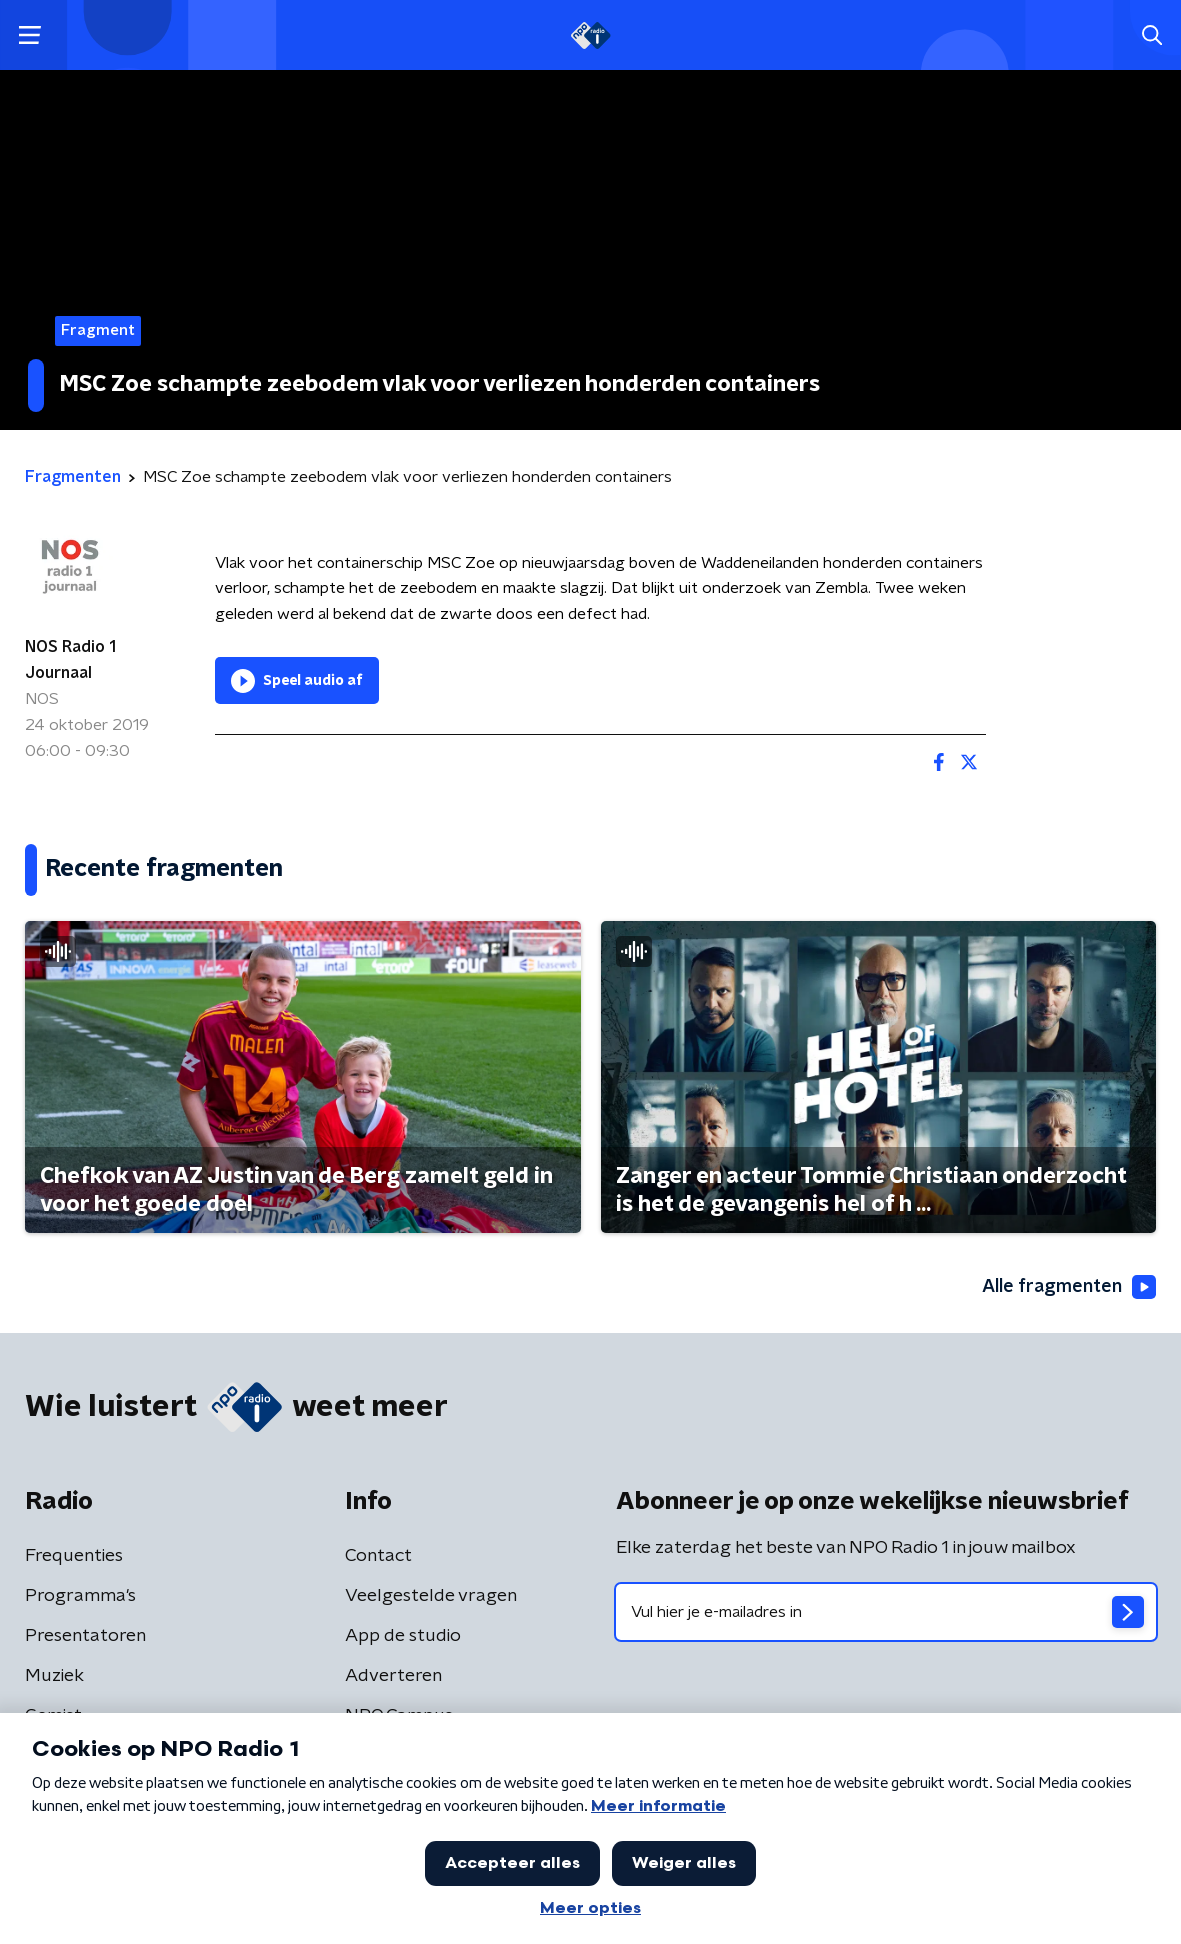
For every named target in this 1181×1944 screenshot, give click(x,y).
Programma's (80, 1596)
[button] (29, 35)
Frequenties (74, 1556)
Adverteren (393, 1676)
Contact (378, 1556)
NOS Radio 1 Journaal (70, 660)
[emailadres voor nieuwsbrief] (886, 1612)
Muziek (54, 1676)
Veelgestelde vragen (431, 1596)
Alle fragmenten (1069, 1287)
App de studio (403, 1636)
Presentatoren (85, 1636)
